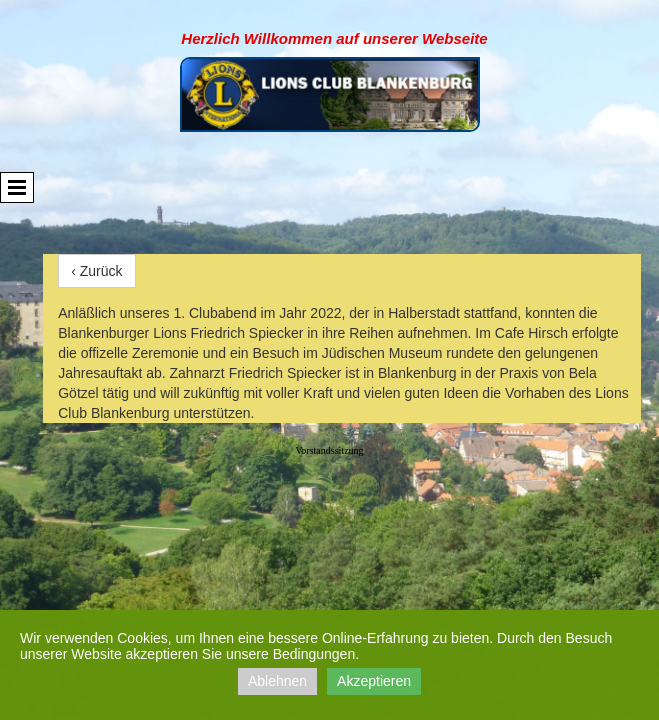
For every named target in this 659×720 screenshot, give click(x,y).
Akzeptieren (374, 681)
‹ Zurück (96, 271)
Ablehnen (277, 681)
